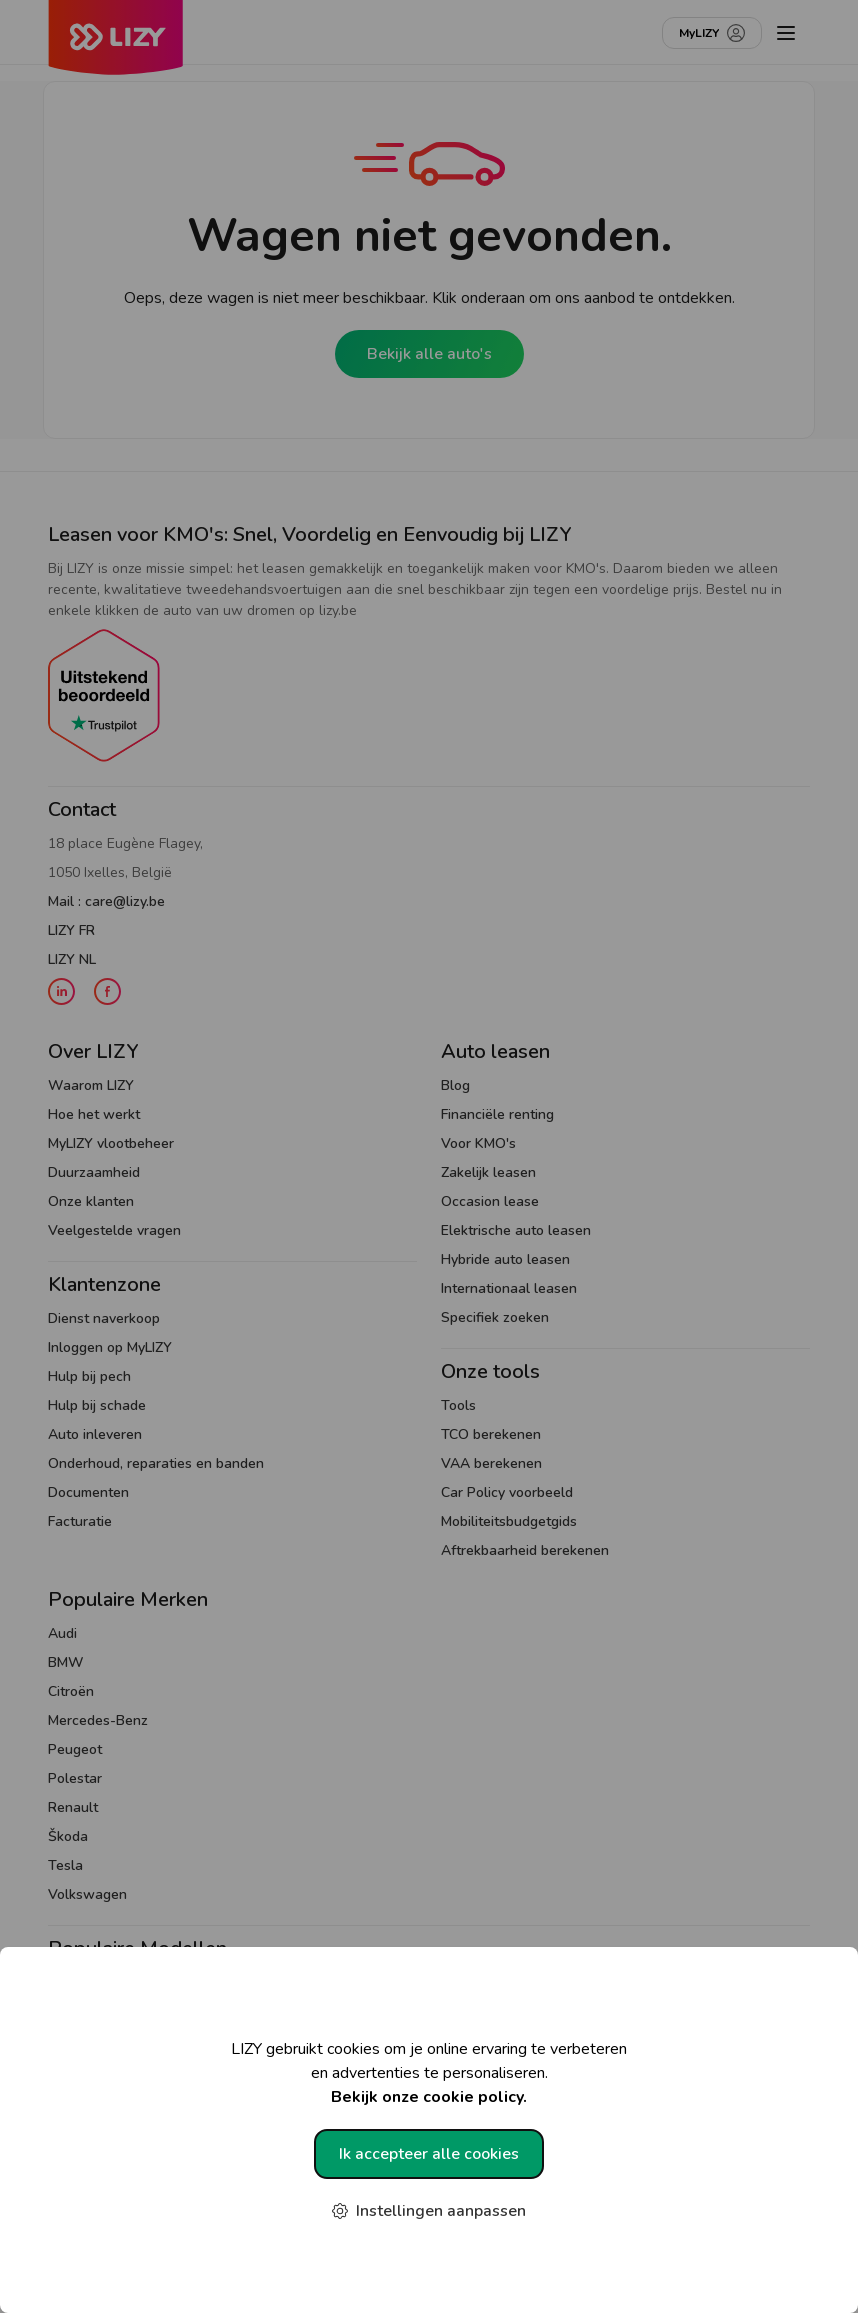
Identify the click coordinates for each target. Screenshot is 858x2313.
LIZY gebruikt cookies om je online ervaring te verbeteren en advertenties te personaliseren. (429, 2073)
